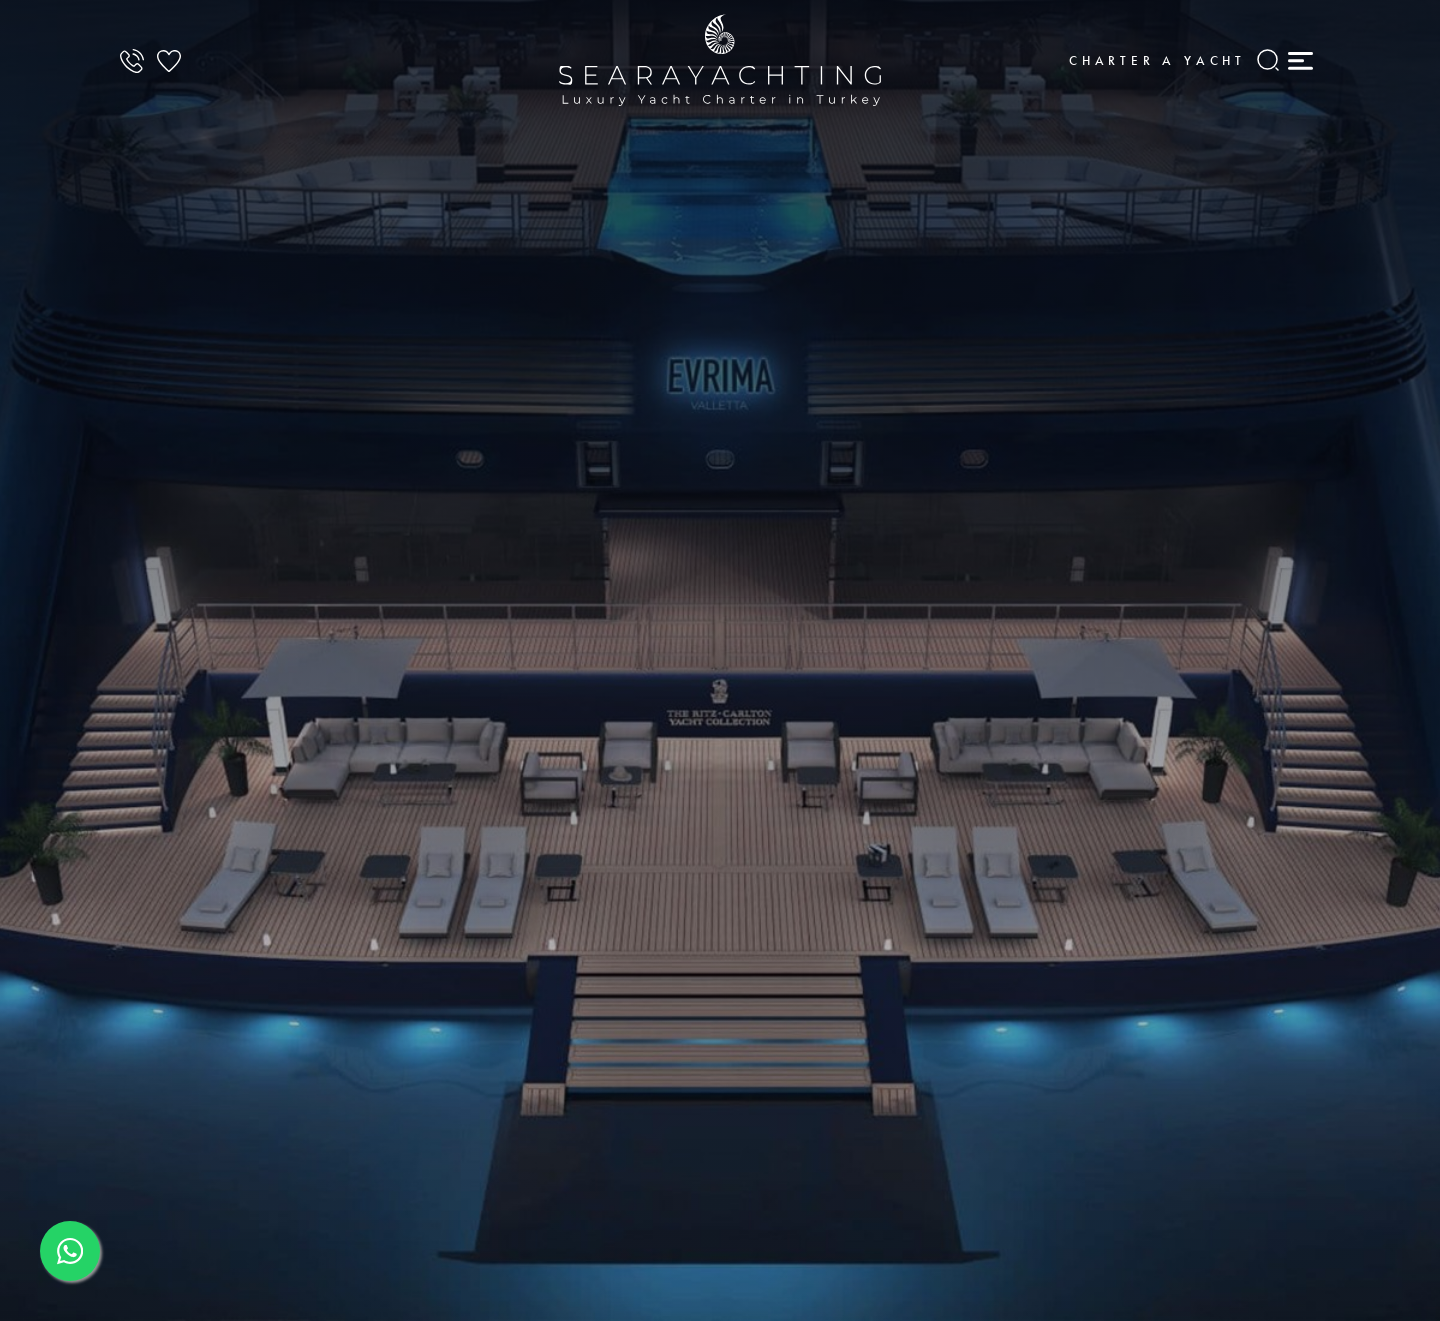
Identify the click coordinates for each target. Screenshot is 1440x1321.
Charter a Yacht (1157, 60)
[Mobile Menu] (1300, 60)
